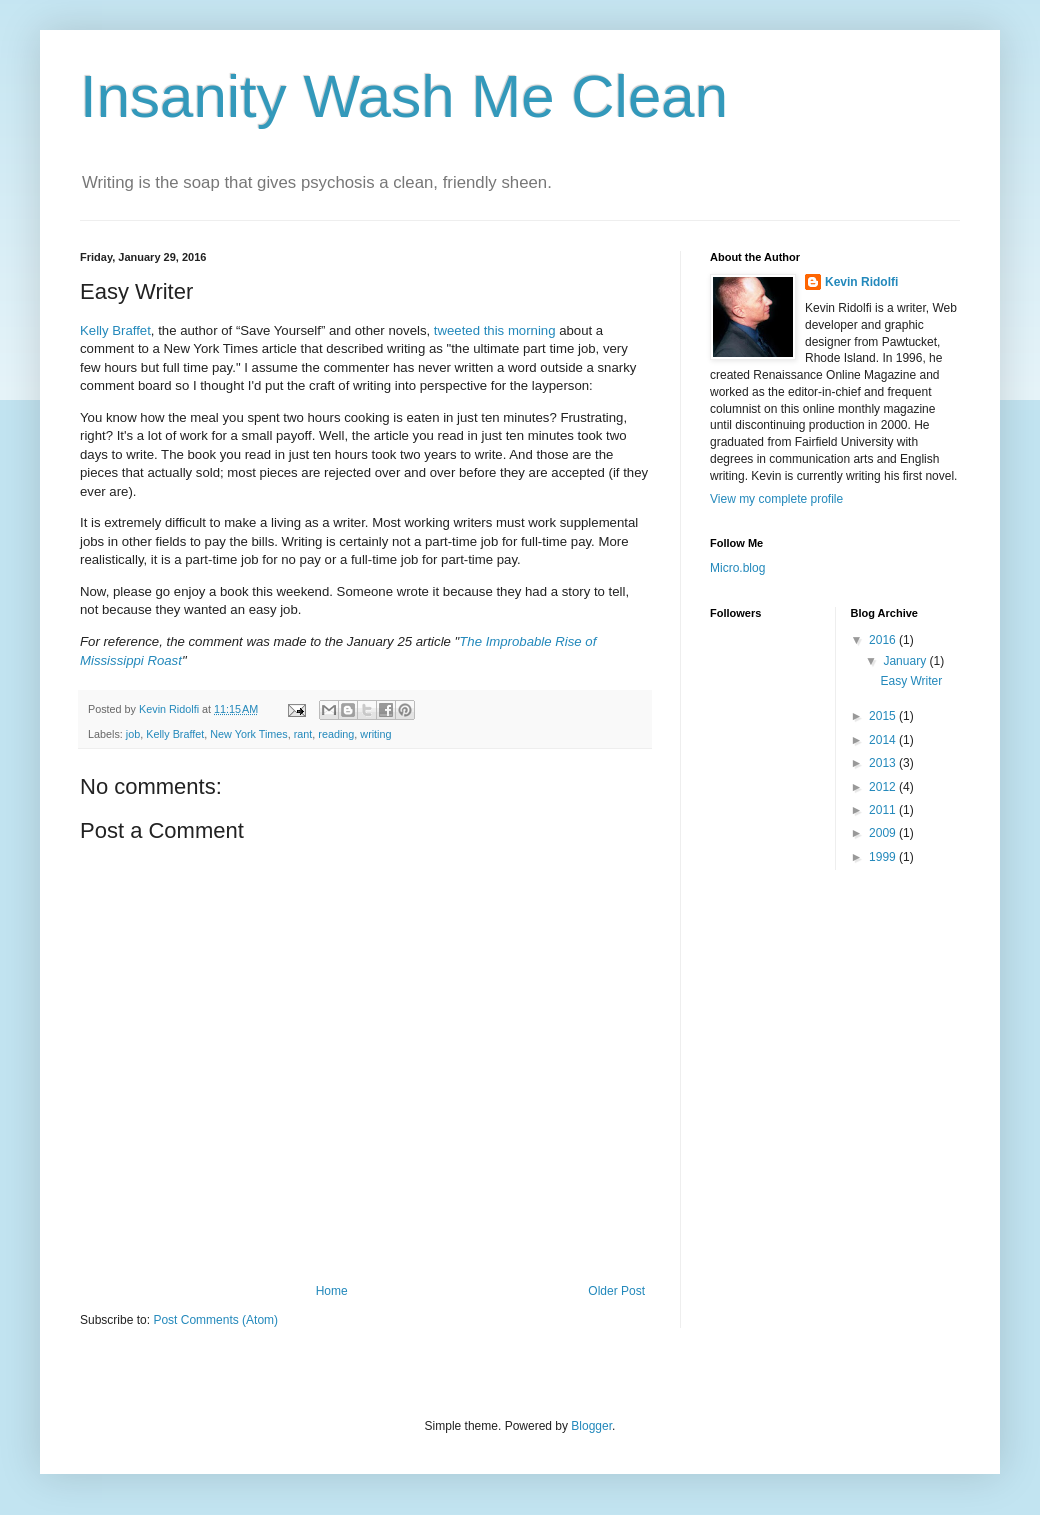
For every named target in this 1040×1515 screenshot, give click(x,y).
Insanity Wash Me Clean (404, 96)
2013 (884, 763)
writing (375, 734)
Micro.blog (737, 568)
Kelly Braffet (115, 330)
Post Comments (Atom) (215, 1320)
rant (303, 734)
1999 (884, 857)
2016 (884, 640)
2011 (884, 810)
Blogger (591, 1426)
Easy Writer (911, 681)
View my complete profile (776, 499)
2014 (884, 740)
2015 (884, 716)
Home (332, 1291)
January (906, 661)
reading (336, 734)
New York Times (248, 734)
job (133, 734)
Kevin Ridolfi (861, 282)
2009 (884, 833)
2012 (884, 787)
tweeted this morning (495, 330)
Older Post (616, 1291)
